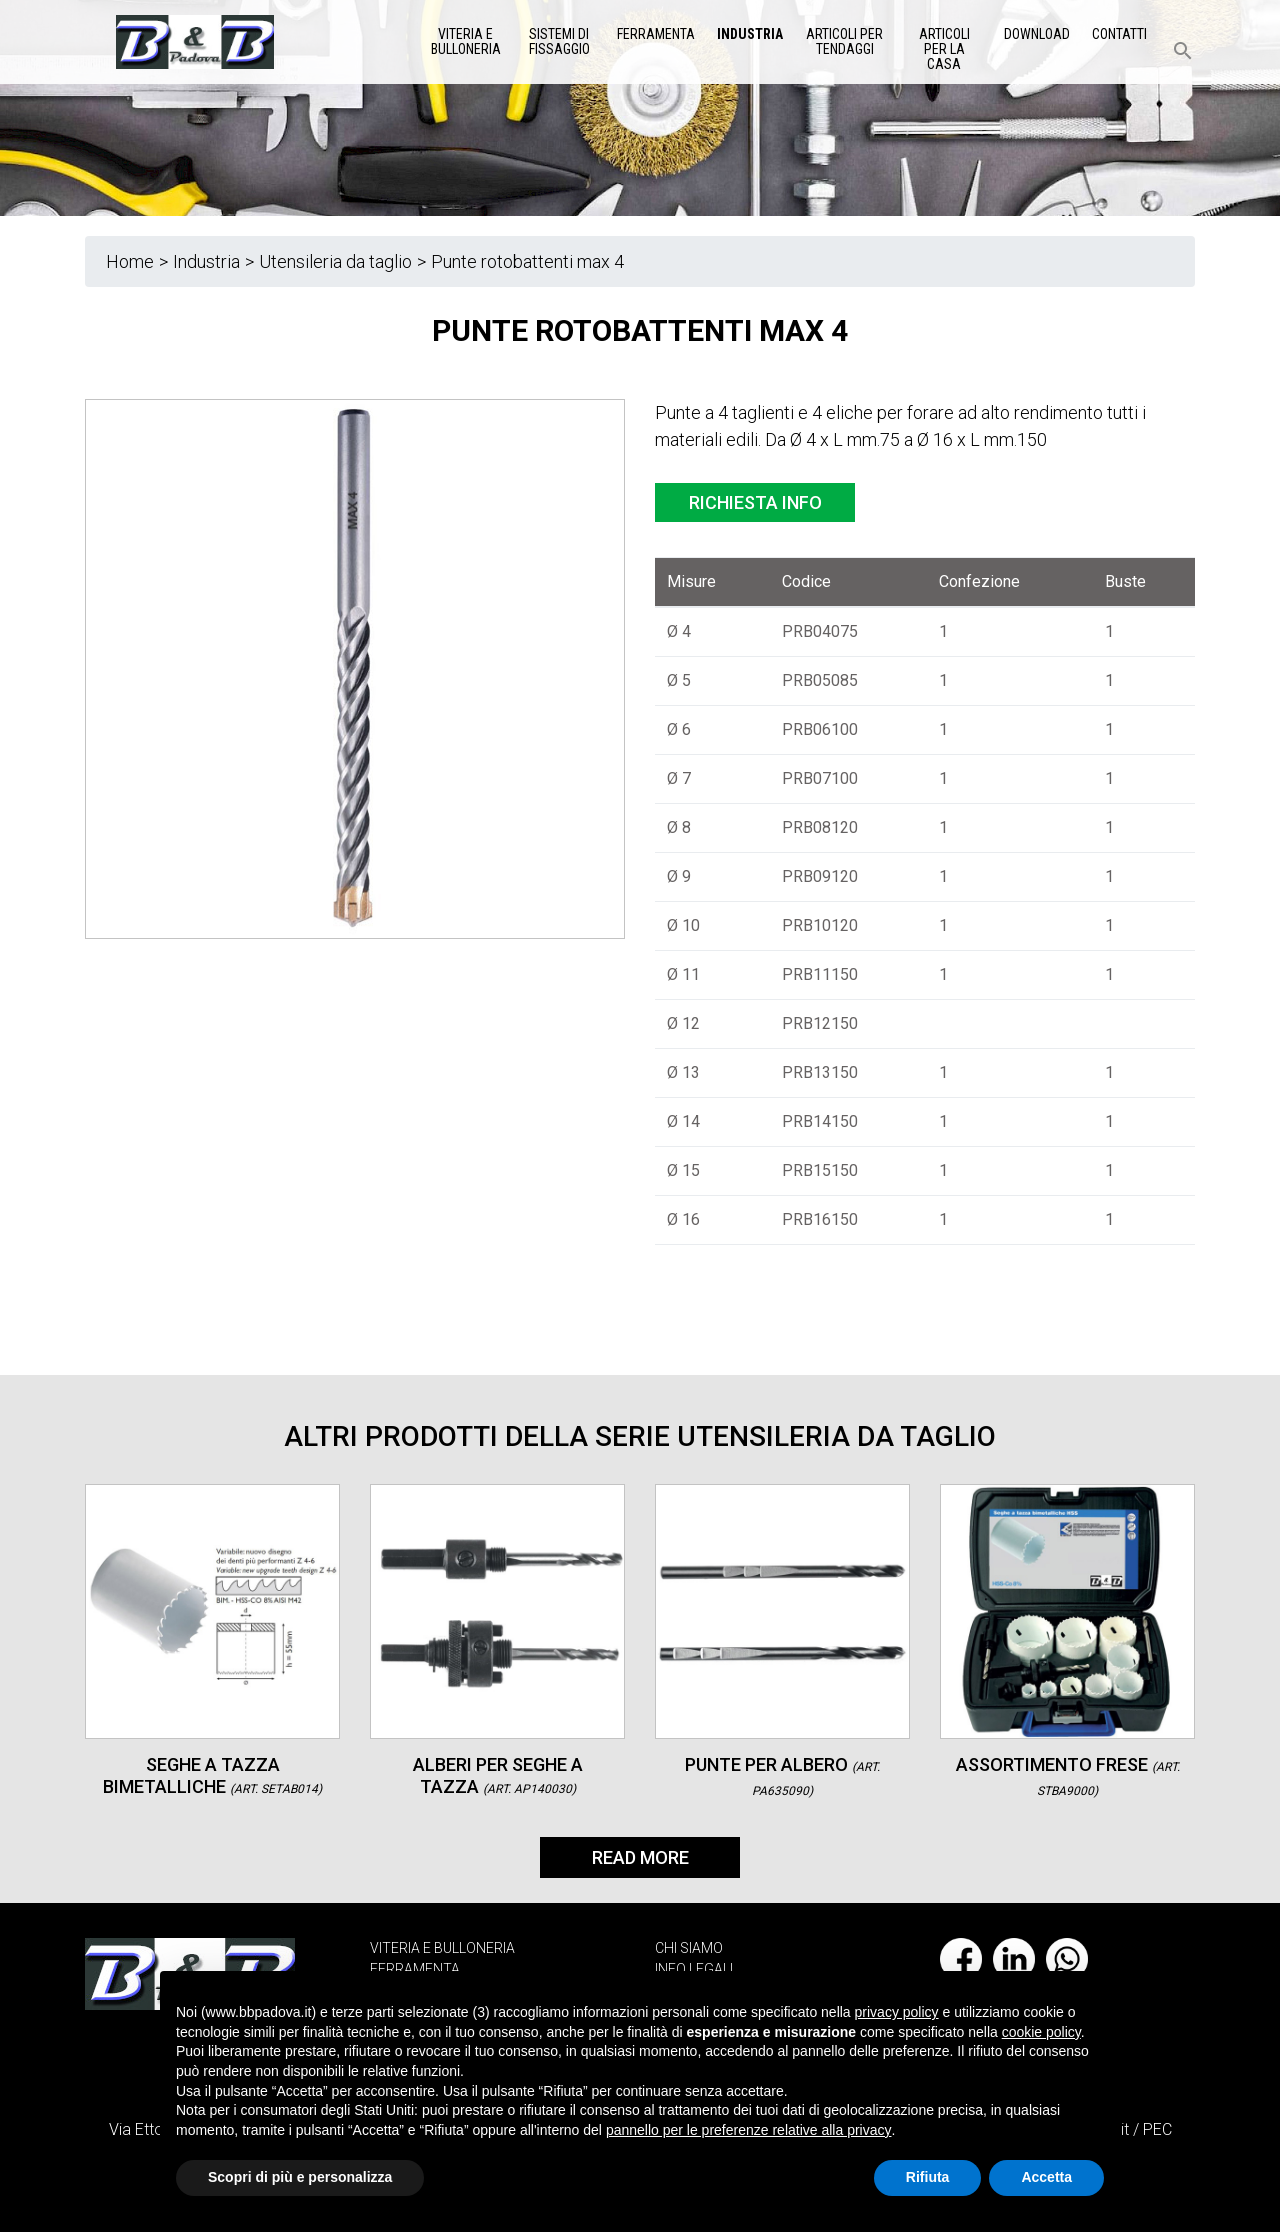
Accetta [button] (1046, 2177)
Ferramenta (656, 34)
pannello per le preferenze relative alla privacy (749, 2130)
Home (130, 261)
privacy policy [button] (897, 2012)
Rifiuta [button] (928, 2177)
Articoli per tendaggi (844, 41)
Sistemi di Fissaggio (559, 41)
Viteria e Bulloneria (466, 41)
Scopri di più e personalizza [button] (300, 2177)
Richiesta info (755, 502)
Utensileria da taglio (335, 261)
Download (1037, 34)
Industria (750, 34)
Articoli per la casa (944, 49)
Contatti (1119, 34)
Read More (640, 1857)
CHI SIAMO (689, 1948)
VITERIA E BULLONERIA (442, 1948)
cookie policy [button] (1041, 2032)
